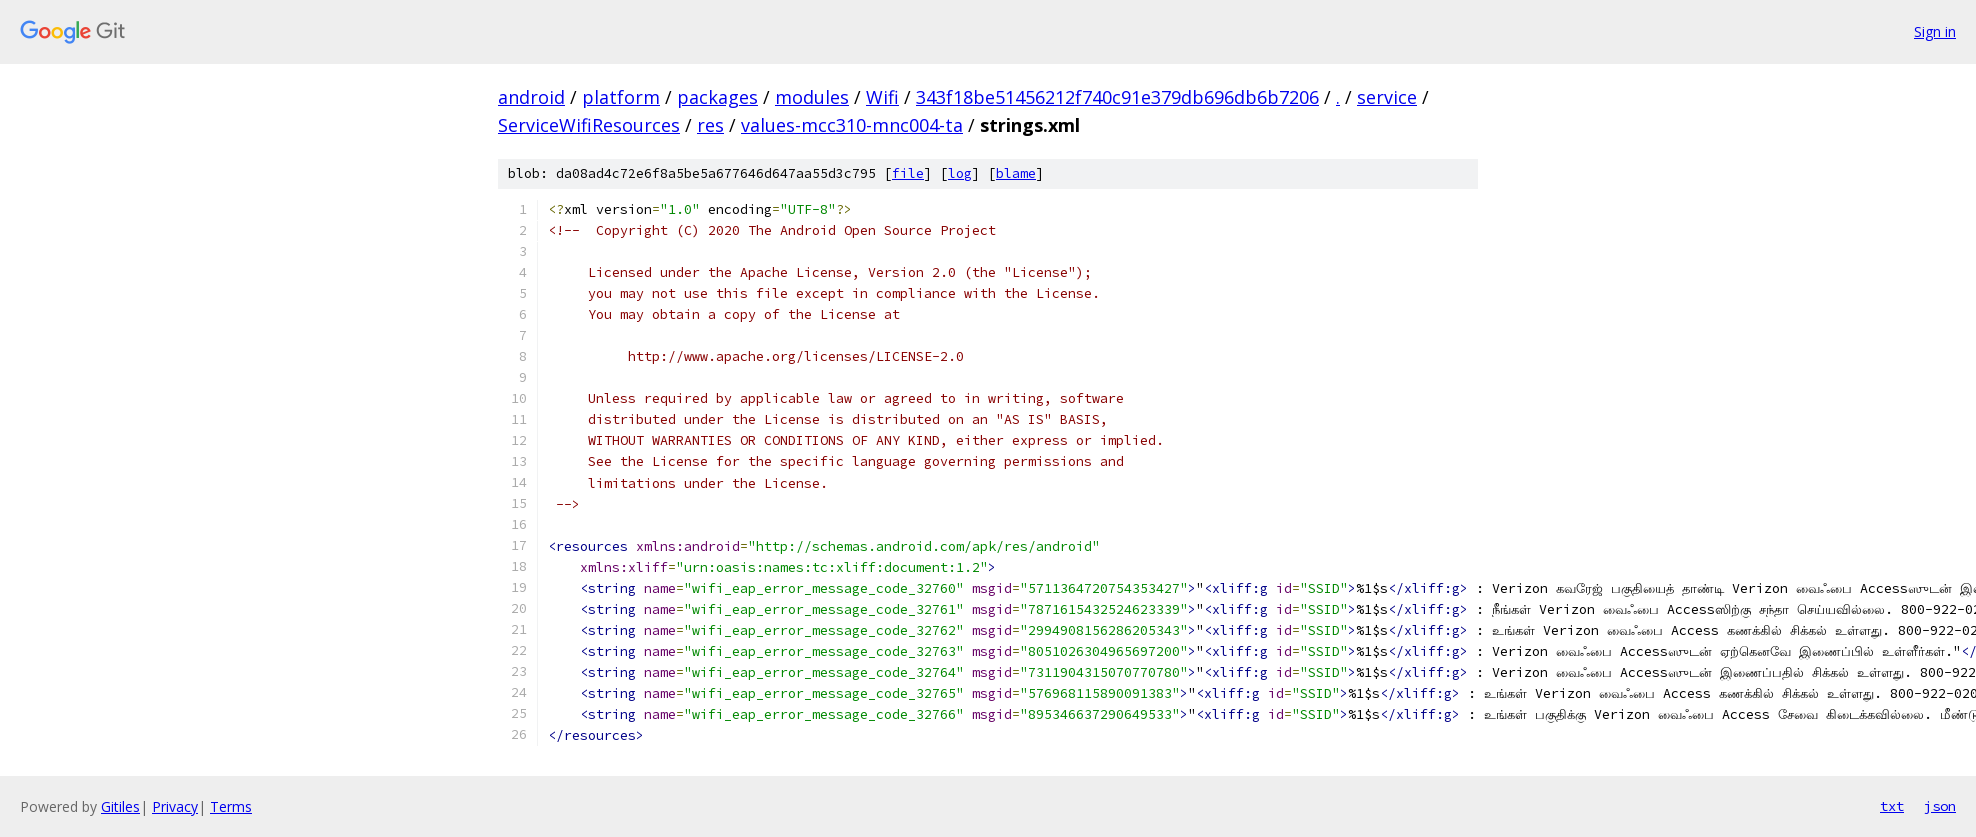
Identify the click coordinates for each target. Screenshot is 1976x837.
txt (1892, 806)
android (531, 97)
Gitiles (120, 806)
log (960, 173)
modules (812, 97)
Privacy (175, 806)
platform (621, 97)
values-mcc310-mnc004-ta (852, 125)
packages (717, 97)
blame (1016, 173)
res (710, 125)
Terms (231, 806)
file (908, 173)
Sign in (1935, 31)
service (1387, 97)
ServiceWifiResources (589, 125)
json (1940, 806)
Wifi (882, 97)
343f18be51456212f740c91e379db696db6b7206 (1117, 97)
